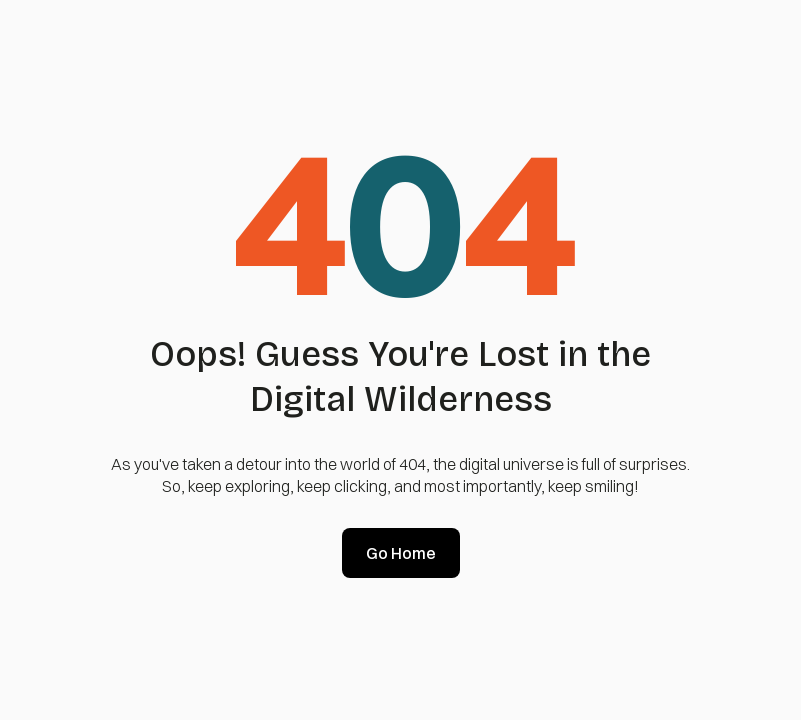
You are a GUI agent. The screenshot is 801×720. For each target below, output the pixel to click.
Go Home (401, 553)
